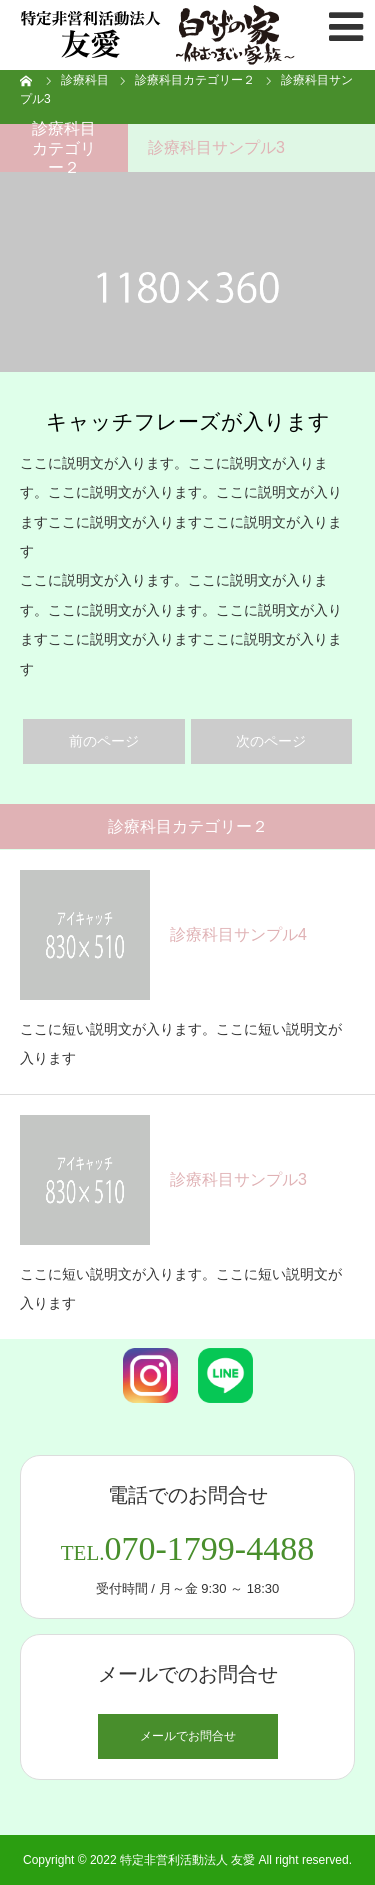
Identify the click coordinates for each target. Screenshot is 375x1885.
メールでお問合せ (188, 1736)
